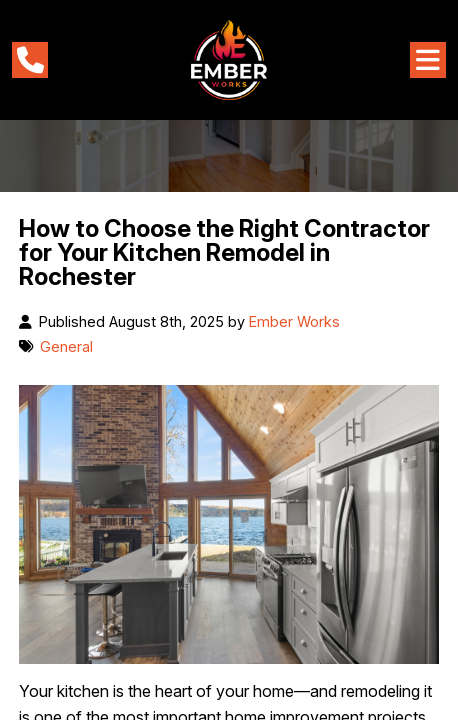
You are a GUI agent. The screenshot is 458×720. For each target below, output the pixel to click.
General (66, 346)
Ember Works (294, 321)
